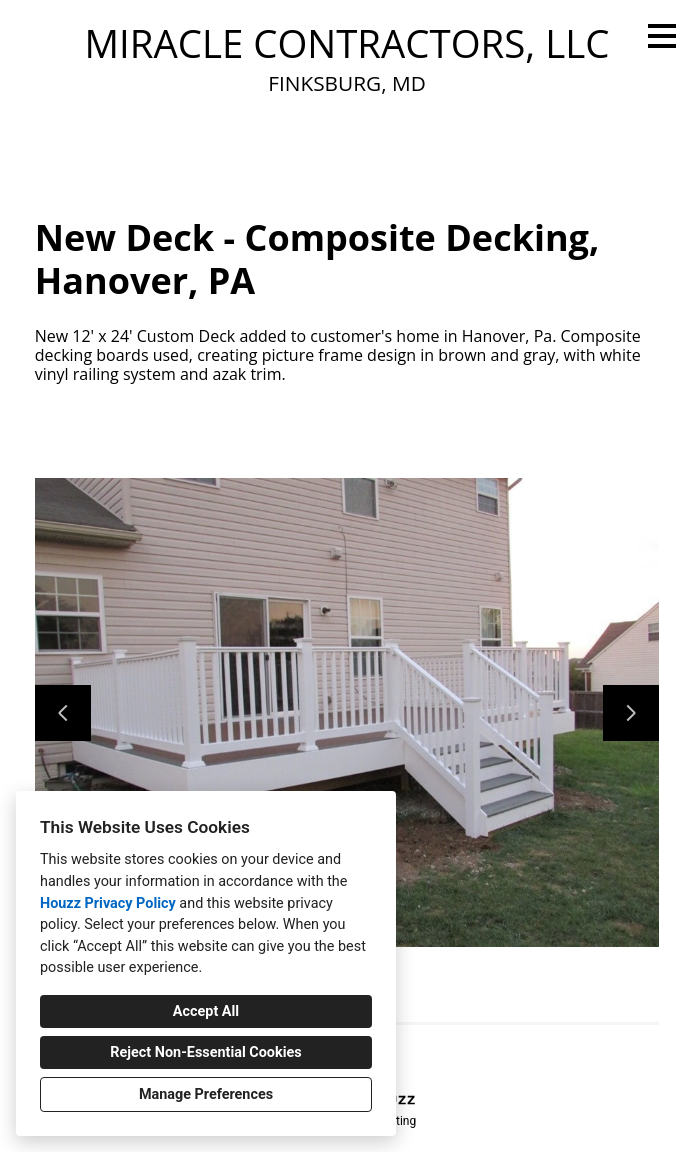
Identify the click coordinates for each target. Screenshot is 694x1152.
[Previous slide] (63, 713)
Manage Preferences (206, 1094)
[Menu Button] (662, 36)
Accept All (206, 1011)
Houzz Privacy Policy (108, 903)
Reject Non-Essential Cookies (205, 1052)
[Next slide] (631, 713)
